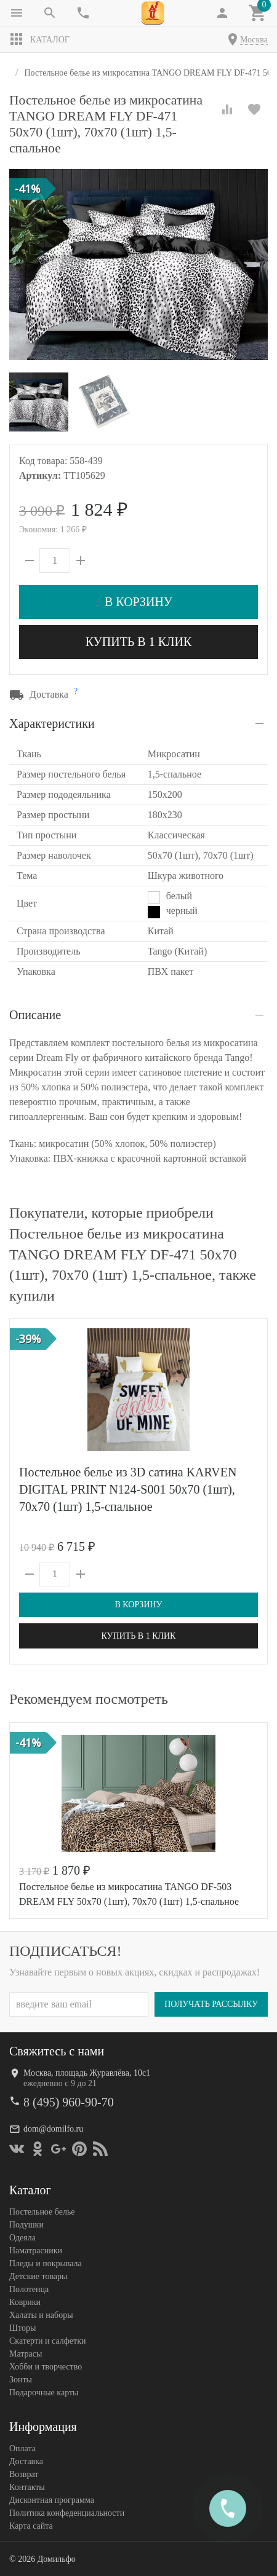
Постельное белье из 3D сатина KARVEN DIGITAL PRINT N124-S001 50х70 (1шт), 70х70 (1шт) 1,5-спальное (127, 1489)
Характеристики (52, 723)
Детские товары (38, 2275)
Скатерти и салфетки (47, 2340)
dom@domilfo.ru (53, 2128)
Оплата (22, 2447)
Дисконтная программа (51, 2499)
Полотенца (29, 2288)
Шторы (22, 2327)
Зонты (20, 2379)
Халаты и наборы (41, 2314)
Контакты (27, 2486)
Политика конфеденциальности (66, 2512)
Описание (35, 1015)
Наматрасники (35, 2250)
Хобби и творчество (45, 2366)
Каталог (39, 39)
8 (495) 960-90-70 (68, 2101)
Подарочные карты (43, 2392)
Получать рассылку (211, 2003)
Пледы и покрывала (45, 2262)
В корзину (138, 602)
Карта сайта (31, 2525)
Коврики (25, 2301)
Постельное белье (42, 2211)
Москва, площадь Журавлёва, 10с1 (86, 2072)
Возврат (23, 2473)
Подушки (26, 2224)
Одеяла (22, 2237)
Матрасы (25, 2353)
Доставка (26, 2460)
